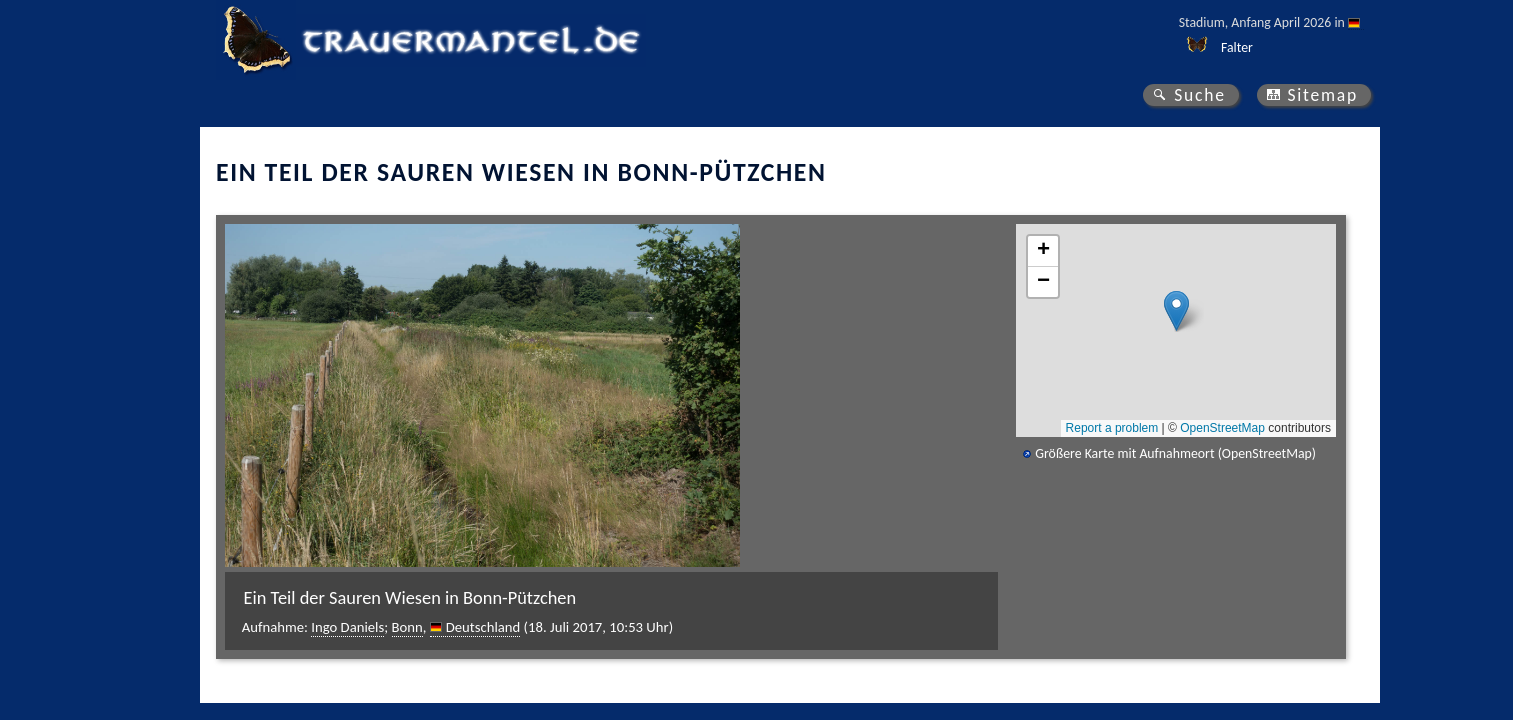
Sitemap (1322, 95)
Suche (1200, 95)
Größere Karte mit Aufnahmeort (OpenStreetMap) (1175, 453)
